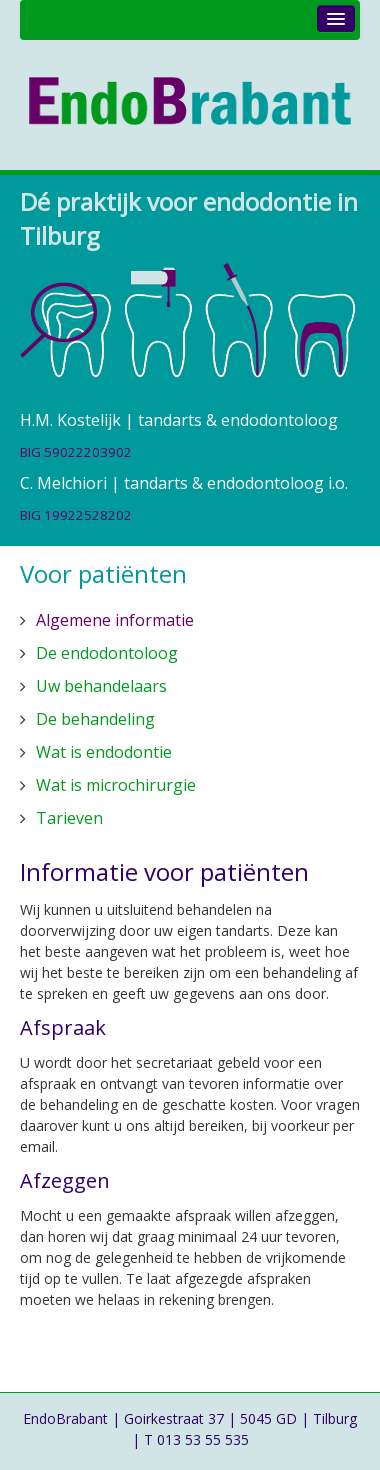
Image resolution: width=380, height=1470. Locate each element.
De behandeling (95, 719)
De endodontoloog (107, 653)
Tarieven (69, 818)
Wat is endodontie (104, 752)
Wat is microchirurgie (116, 785)
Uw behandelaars (101, 686)
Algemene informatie (115, 620)
